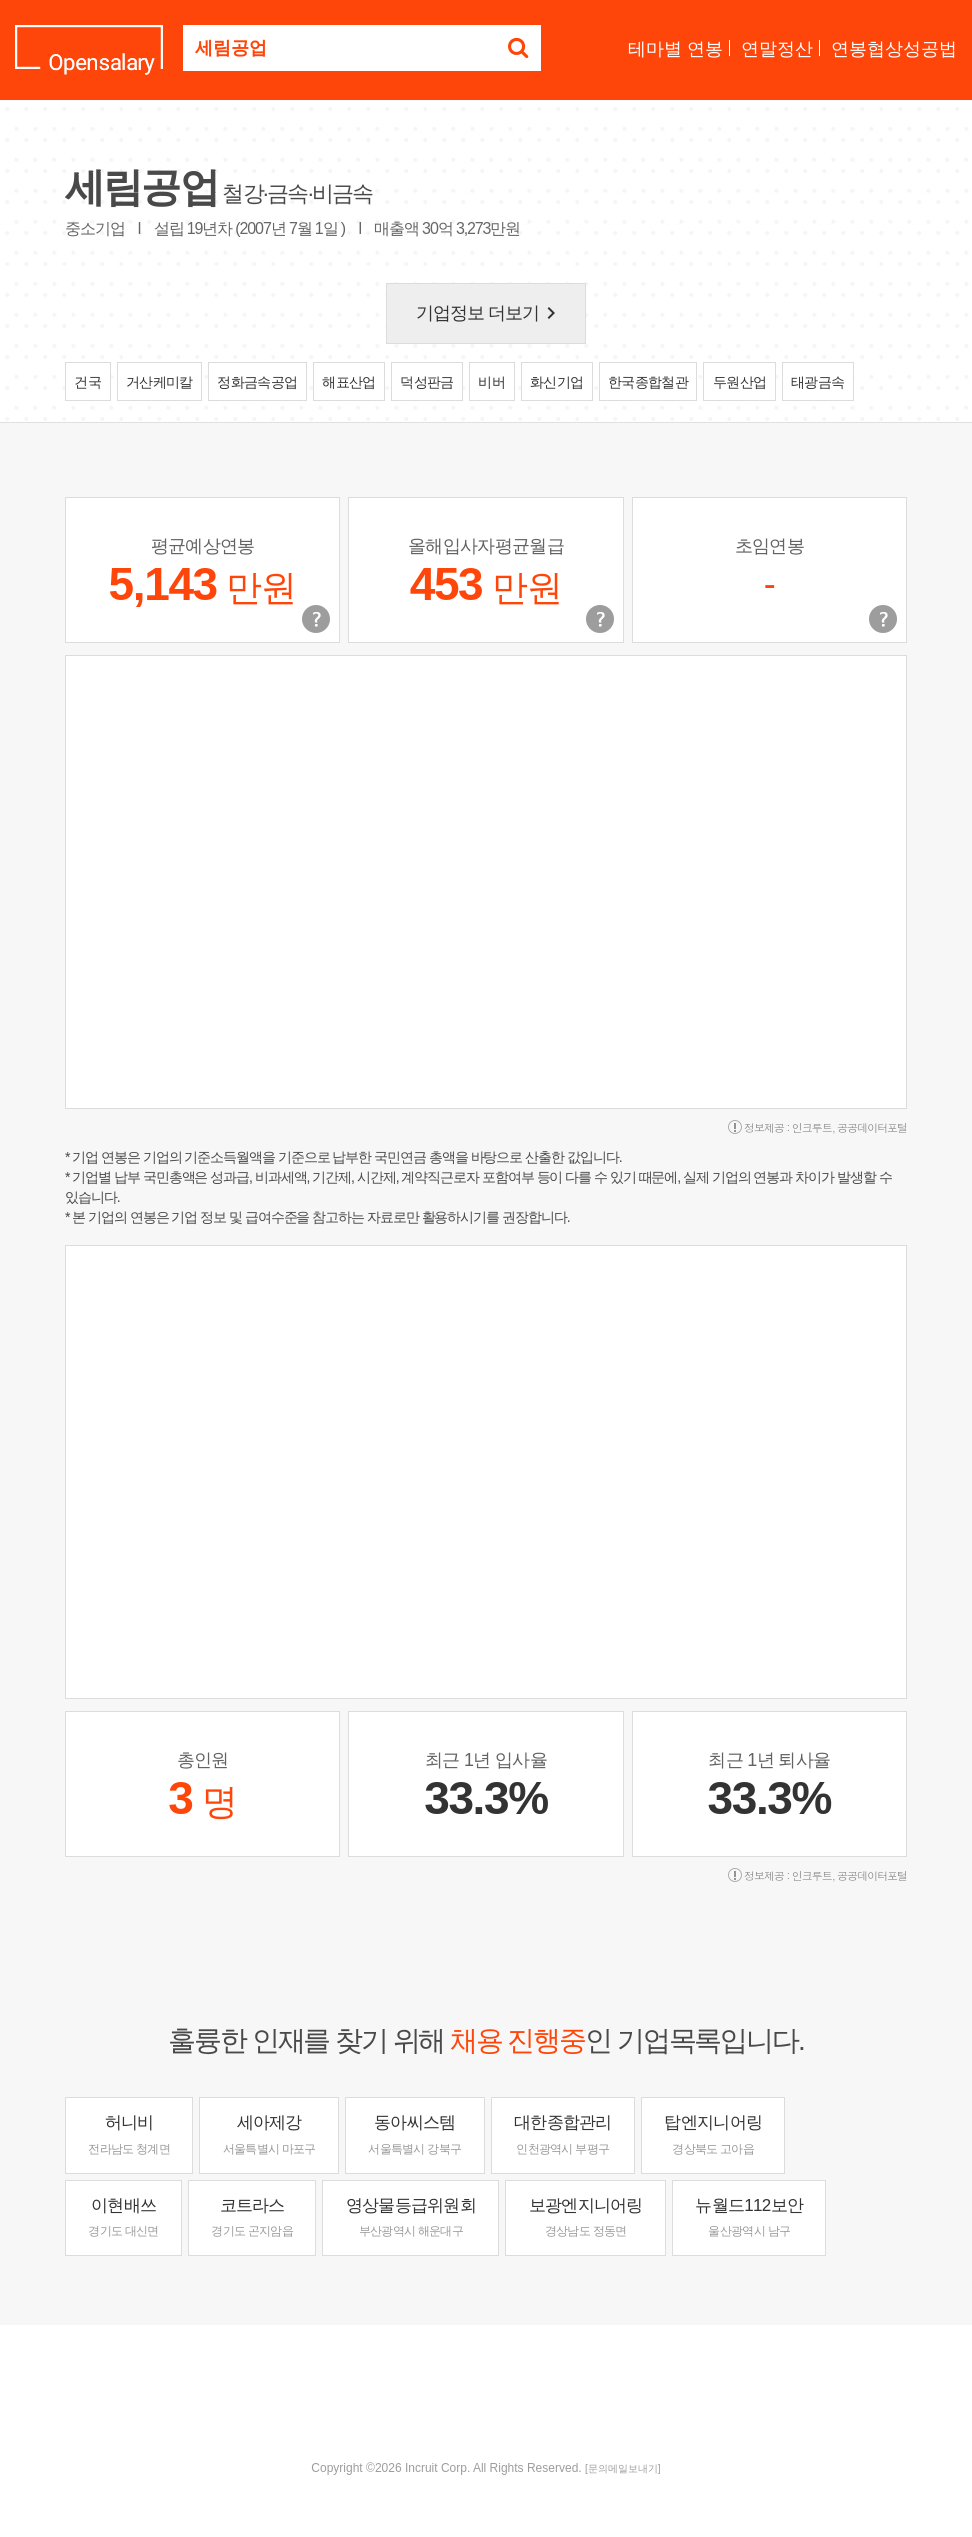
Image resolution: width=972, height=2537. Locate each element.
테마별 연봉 (675, 49)
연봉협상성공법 (894, 49)
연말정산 (777, 49)
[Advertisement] (486, 2390)
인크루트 (812, 1127)
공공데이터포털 (872, 1127)
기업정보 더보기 (490, 313)
